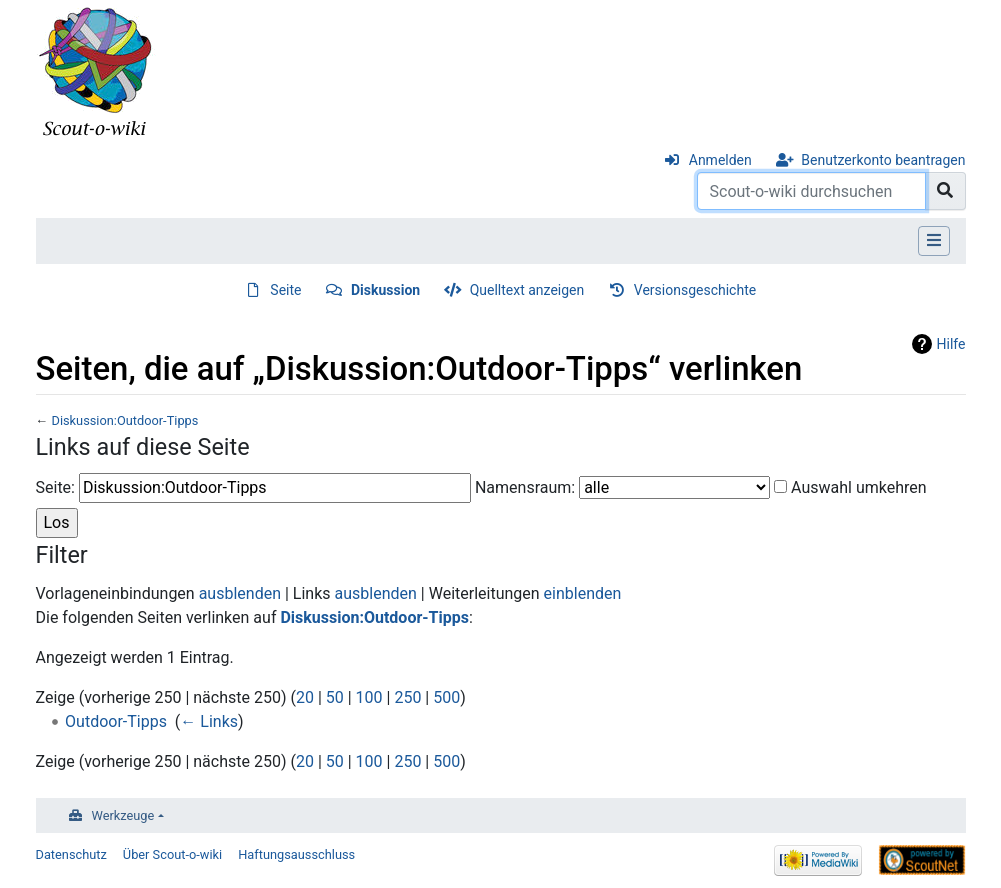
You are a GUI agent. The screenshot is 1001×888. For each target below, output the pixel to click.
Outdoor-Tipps (116, 721)
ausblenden (240, 593)
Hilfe (951, 344)
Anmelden (720, 160)
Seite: (55, 487)
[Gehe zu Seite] (945, 191)
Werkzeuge (123, 815)
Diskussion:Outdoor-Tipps (124, 420)
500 (446, 697)
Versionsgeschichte (695, 290)
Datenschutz (71, 854)
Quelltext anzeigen (527, 290)
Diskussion (385, 290)
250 (407, 697)
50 (335, 697)
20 (305, 697)
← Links (209, 721)
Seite (285, 290)
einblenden (583, 593)
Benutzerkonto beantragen (883, 160)
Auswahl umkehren (859, 487)
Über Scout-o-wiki (172, 854)
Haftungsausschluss (296, 854)
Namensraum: (525, 487)
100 (369, 697)
